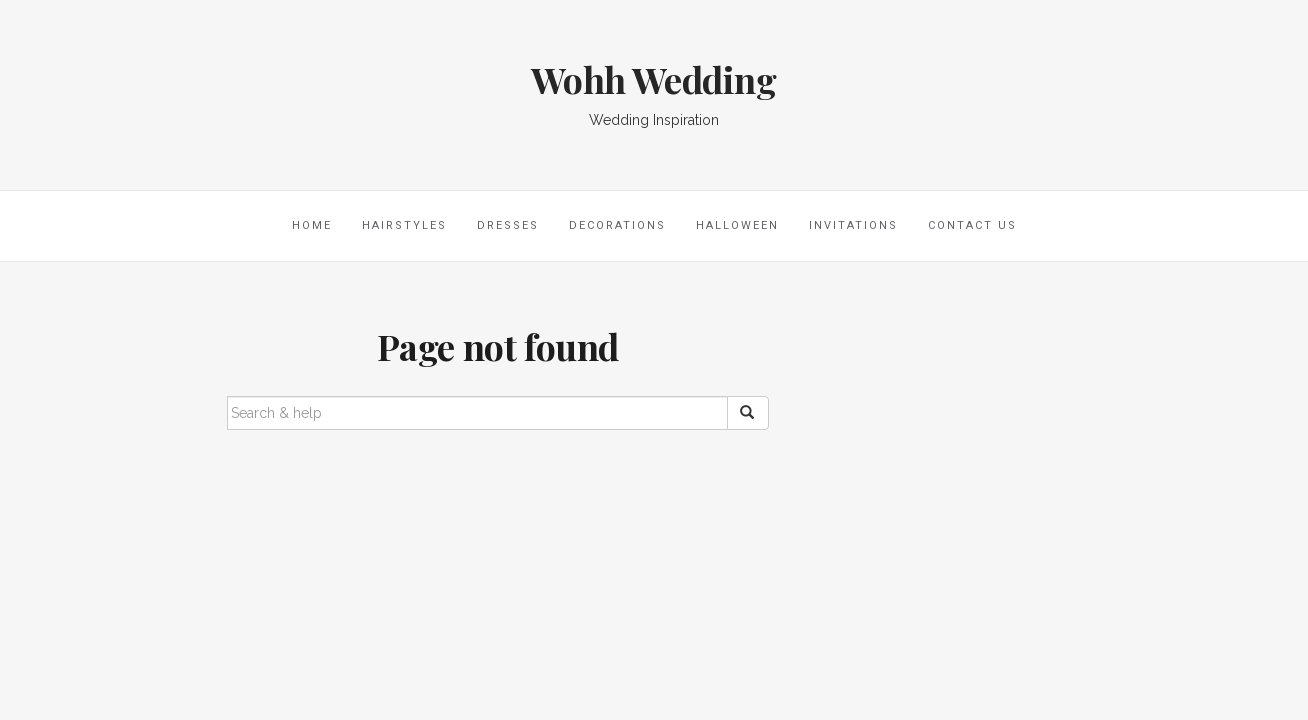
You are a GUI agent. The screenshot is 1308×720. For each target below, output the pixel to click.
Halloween (737, 225)
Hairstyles (404, 225)
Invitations (853, 225)
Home (312, 225)
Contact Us (972, 225)
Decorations (617, 225)
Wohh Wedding (653, 79)
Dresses (508, 225)
